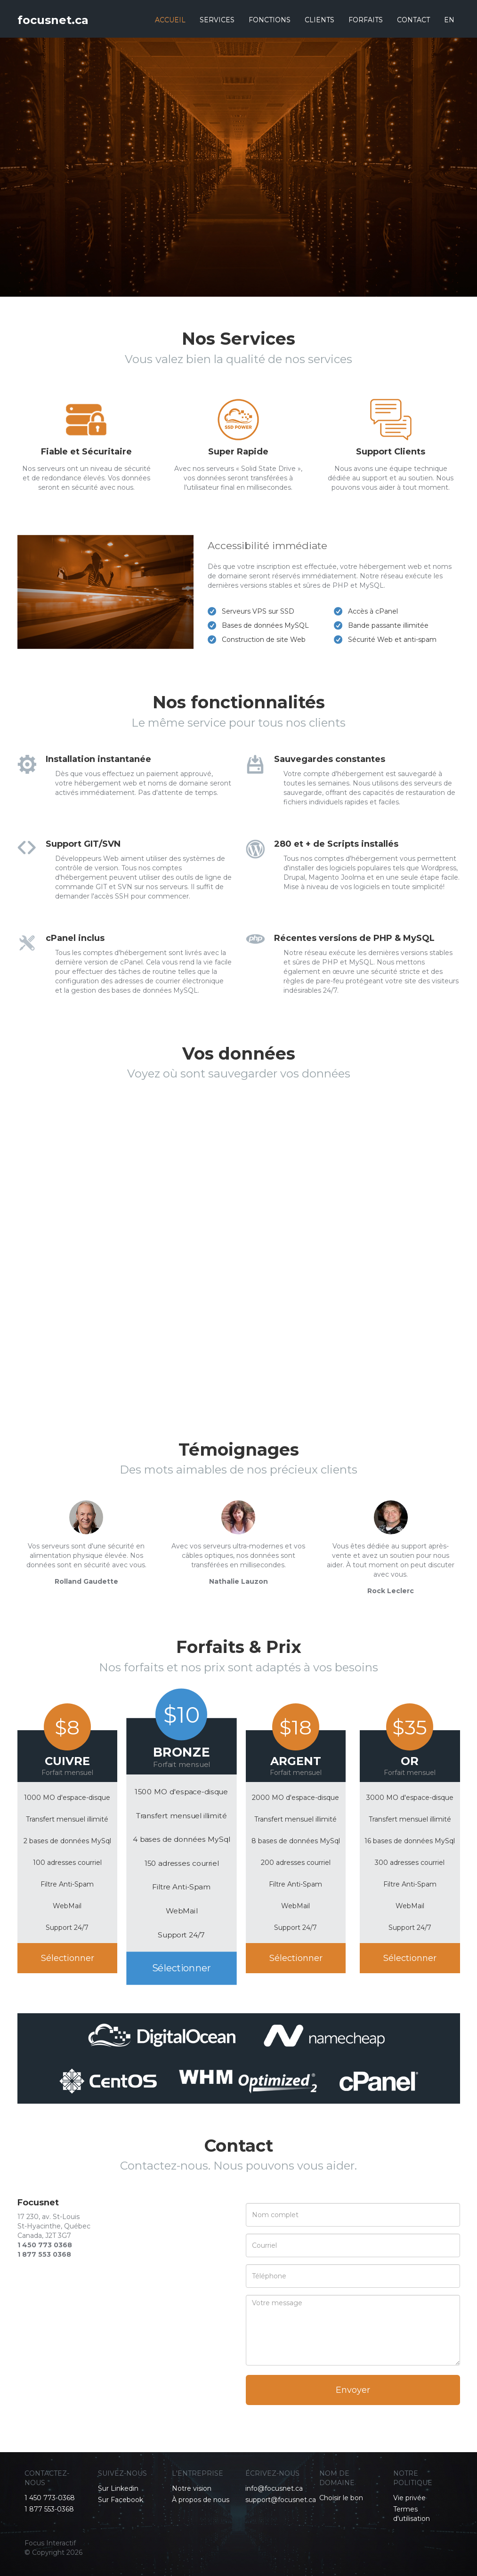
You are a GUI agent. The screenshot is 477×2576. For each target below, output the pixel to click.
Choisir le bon (341, 2498)
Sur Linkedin (118, 2488)
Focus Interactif (50, 2543)
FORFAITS (365, 20)
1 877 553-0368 (49, 2509)
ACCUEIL (170, 20)
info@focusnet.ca (274, 2488)
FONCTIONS (270, 20)
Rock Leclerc (390, 1591)
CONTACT (413, 20)
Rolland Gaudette (86, 1581)
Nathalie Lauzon (238, 1581)
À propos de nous (200, 2499)
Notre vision (191, 2488)
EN (449, 20)
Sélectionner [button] (67, 1958)
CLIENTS (319, 20)
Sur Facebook (120, 2499)
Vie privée (409, 2498)
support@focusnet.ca (280, 2499)
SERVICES (217, 20)
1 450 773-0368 (49, 2498)
